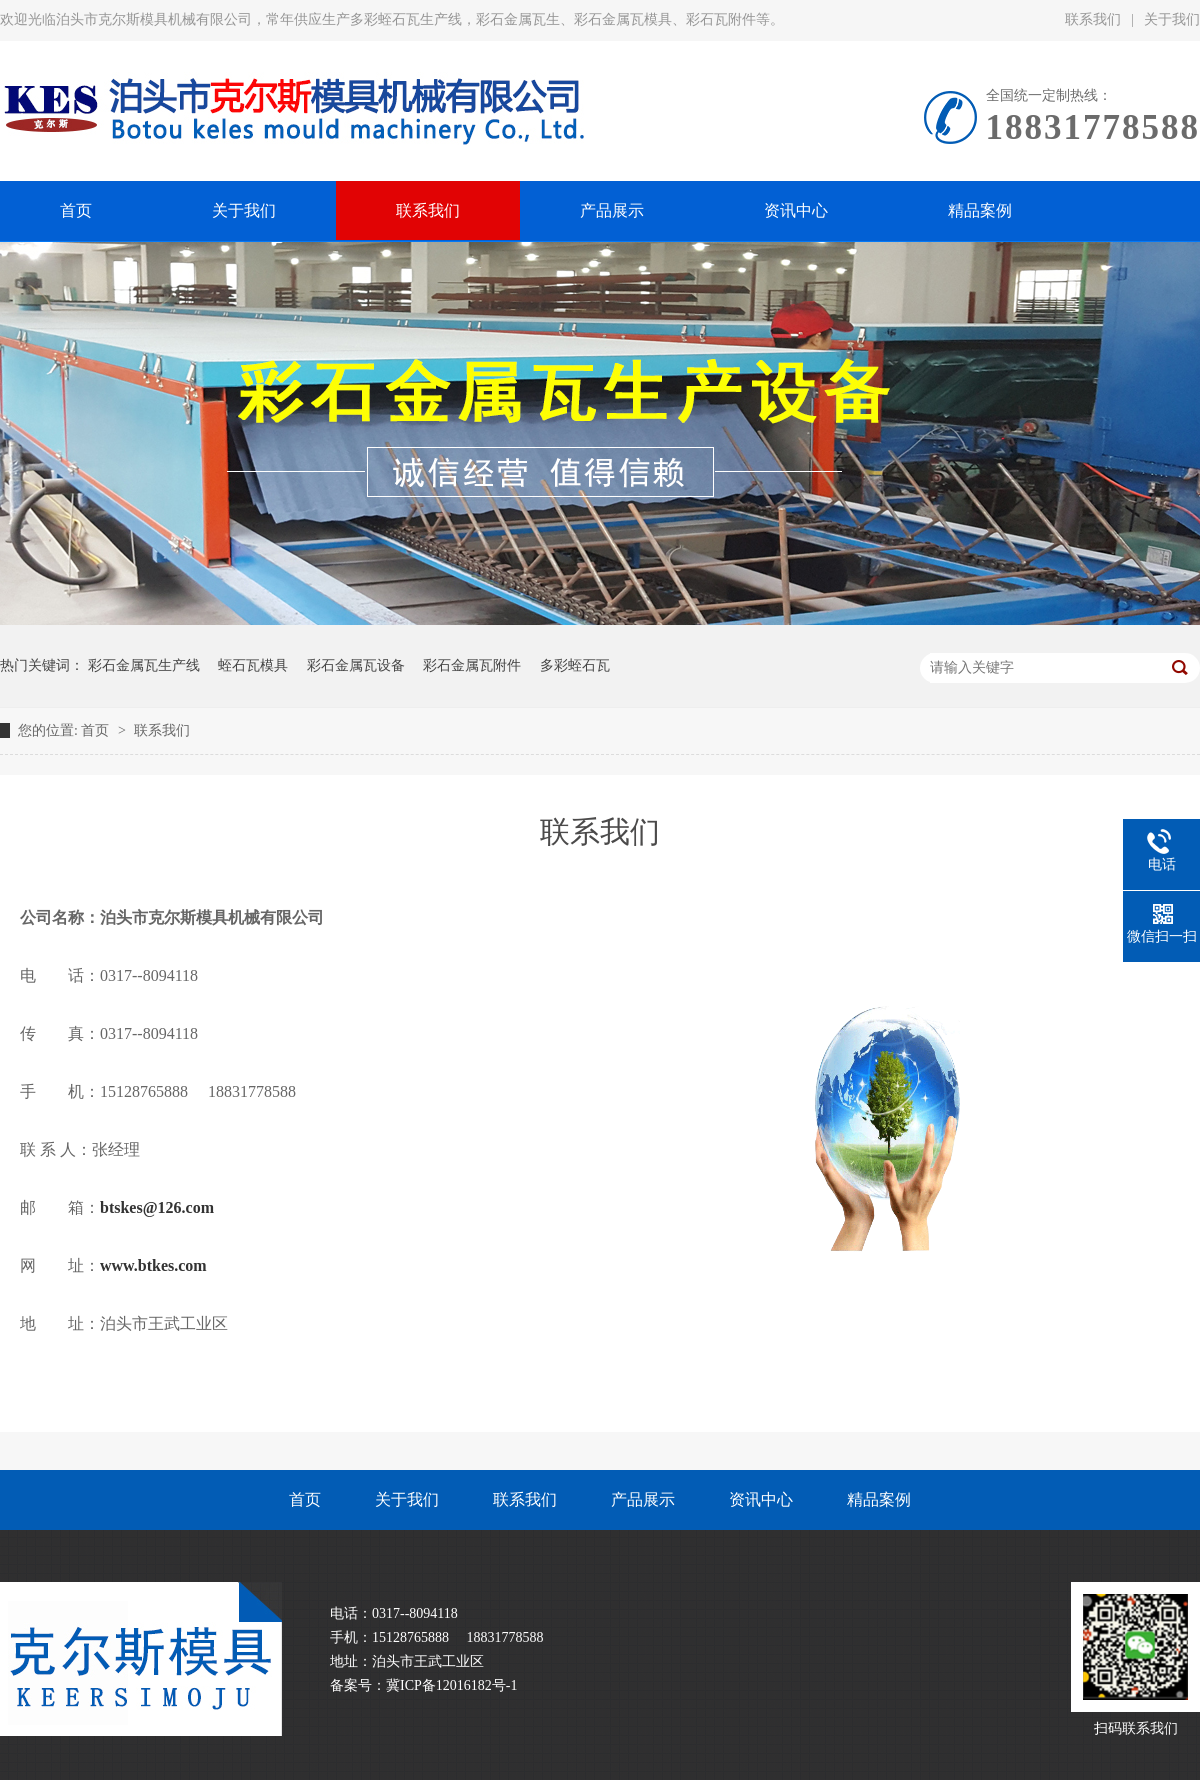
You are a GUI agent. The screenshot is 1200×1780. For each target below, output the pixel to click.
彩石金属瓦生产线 (144, 665)
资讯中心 (761, 1499)
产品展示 (643, 1499)
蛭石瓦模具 (253, 665)
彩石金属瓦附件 (472, 665)
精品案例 (879, 1499)
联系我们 (1093, 19)
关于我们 (407, 1499)
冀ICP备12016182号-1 (451, 1685)
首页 (97, 730)
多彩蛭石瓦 (575, 665)
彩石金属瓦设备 (356, 665)
